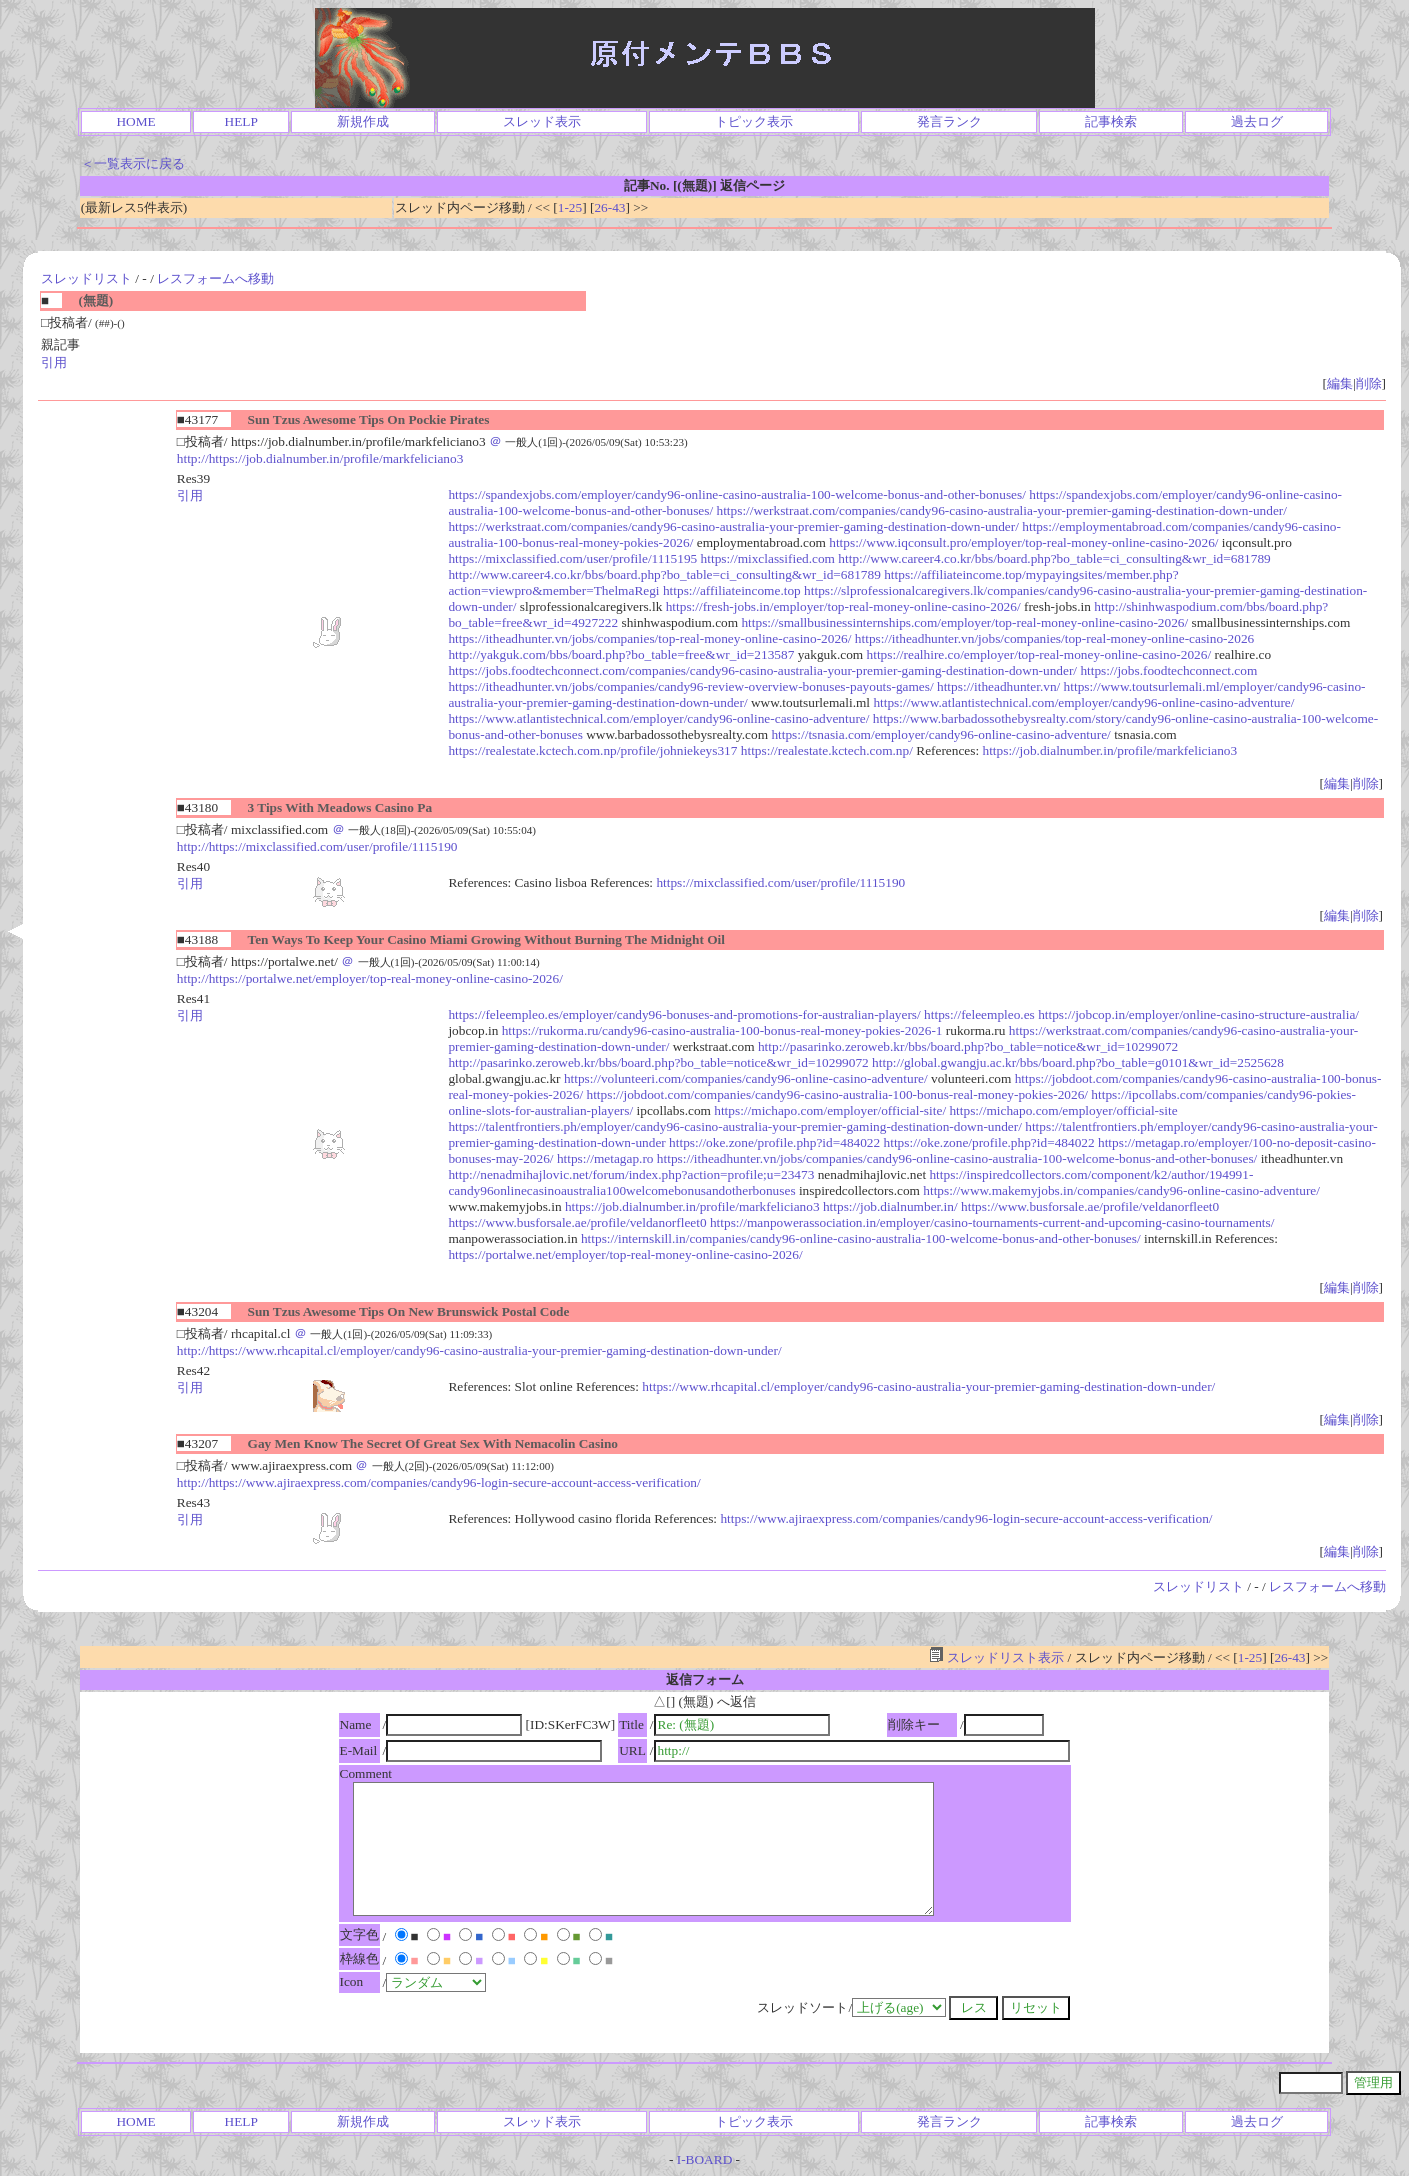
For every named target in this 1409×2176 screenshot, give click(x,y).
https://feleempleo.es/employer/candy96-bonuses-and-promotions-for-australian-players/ (684, 1014)
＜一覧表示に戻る (133, 163)
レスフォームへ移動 (215, 278)
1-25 (570, 207)
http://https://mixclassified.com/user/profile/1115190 (317, 846)
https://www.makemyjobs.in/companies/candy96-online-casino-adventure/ (1121, 1190)
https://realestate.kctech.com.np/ (827, 750)
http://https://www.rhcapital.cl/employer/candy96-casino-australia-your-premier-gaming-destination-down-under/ (479, 1350)
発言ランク (949, 121)
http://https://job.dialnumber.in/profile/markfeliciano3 (320, 458)
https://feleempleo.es (979, 1014)
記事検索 (1111, 121)
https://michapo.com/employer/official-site (1063, 1110)
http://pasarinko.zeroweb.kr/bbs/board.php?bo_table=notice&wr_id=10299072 (968, 1046)
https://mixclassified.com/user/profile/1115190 (780, 882)
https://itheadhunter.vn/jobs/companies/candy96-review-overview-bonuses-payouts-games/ (690, 686)
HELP (241, 121)
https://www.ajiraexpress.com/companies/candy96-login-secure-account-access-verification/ (966, 1518)
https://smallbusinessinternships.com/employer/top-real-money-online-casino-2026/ (964, 622)
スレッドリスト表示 (996, 1657)
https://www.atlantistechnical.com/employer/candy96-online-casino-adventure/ (1083, 702)
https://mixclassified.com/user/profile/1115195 (572, 558)
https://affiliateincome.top (732, 590)
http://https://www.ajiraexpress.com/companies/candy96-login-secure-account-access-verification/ (439, 1482)
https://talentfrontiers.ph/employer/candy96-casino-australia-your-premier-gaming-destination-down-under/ (735, 1126)
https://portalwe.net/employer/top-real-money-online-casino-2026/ (625, 1254)
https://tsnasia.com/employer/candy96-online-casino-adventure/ (940, 734)
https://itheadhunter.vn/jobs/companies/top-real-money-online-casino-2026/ (649, 638)
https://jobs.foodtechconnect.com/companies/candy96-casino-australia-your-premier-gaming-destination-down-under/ (762, 670)
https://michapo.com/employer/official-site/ (830, 1110)
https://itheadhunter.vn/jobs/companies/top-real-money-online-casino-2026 (1054, 638)
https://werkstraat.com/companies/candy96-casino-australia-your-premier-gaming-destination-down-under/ (1001, 510)
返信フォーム (705, 1679)
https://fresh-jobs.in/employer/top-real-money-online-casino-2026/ (843, 606)
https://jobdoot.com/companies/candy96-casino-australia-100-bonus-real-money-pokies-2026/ (837, 1094)
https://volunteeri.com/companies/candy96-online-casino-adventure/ (746, 1078)
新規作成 (363, 121)
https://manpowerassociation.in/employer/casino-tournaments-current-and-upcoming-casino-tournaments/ (992, 1222)
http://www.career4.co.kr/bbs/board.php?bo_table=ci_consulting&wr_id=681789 (1054, 558)
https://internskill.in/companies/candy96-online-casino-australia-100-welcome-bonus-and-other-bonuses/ (861, 1238)
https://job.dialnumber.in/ (890, 1206)
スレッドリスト (86, 278)
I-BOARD (705, 2159)
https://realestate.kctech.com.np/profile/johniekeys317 (592, 750)
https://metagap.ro (605, 1158)
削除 (1369, 383)
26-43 (609, 207)
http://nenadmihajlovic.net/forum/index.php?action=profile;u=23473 (631, 1174)
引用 (54, 362)
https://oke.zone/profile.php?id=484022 (774, 1142)
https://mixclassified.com (768, 558)
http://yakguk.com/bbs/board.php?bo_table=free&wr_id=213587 (621, 654)
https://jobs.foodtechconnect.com (1168, 670)
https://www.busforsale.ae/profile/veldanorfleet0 (1090, 1206)
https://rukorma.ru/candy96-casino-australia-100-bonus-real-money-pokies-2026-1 (722, 1030)
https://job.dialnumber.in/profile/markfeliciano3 (1109, 750)
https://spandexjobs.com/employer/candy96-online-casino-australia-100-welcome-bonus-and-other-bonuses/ (737, 494)
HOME (135, 121)
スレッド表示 (542, 121)
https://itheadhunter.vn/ (998, 686)
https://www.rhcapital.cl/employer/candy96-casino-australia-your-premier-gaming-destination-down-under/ (928, 1386)
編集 (1340, 383)
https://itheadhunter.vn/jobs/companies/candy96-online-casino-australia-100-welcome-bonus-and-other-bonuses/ (957, 1158)
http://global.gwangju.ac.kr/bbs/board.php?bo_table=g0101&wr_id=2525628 (1078, 1062)
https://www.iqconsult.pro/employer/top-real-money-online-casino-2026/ (1023, 542)
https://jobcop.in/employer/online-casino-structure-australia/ (1198, 1014)
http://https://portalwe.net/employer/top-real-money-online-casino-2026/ (370, 978)
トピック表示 (754, 121)
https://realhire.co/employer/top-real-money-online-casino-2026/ (1039, 654)
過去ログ (1257, 121)
